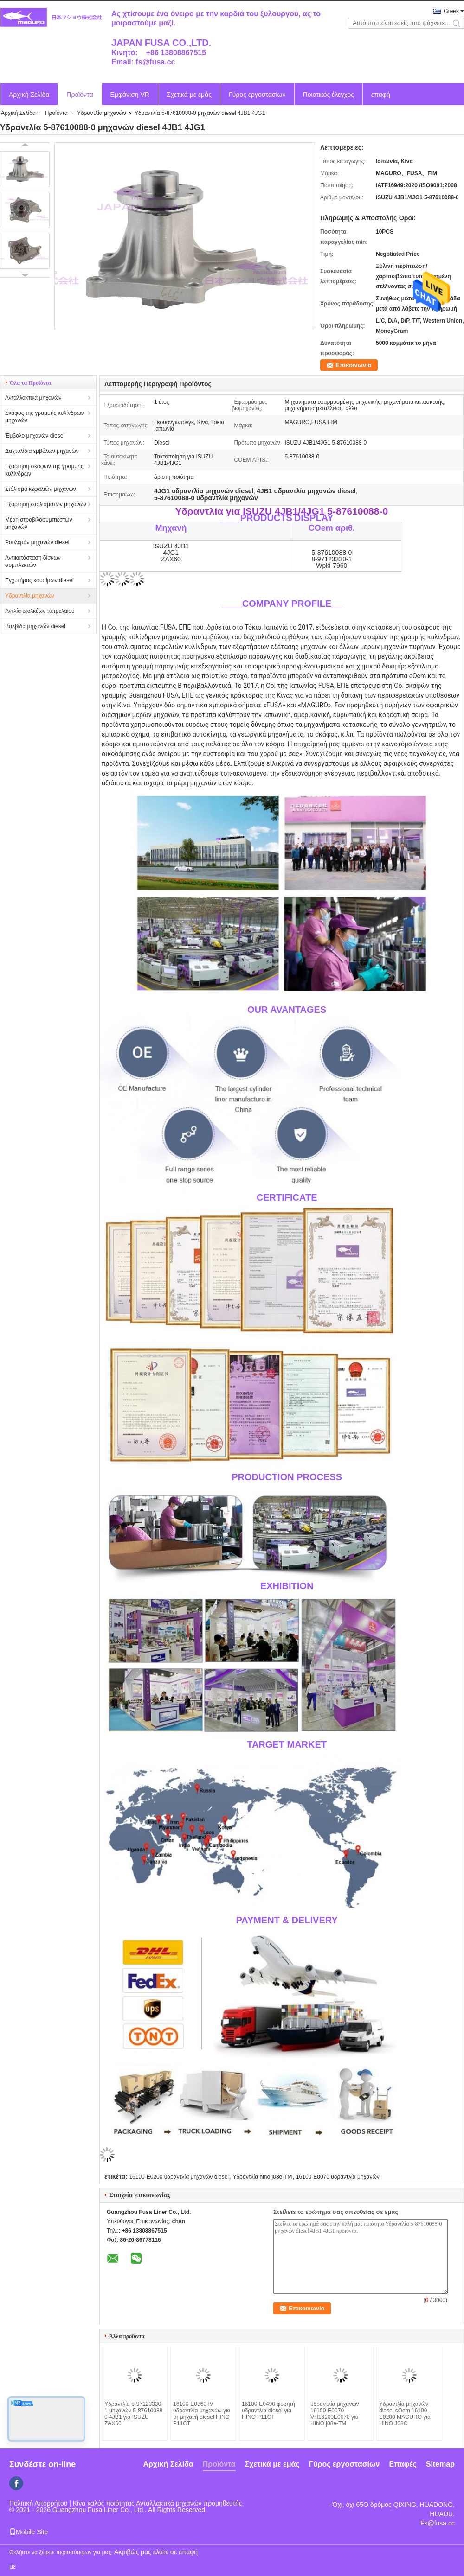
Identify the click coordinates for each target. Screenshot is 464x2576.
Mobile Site (28, 2532)
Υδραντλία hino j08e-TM (262, 2177)
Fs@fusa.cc (437, 2523)
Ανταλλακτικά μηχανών (33, 397)
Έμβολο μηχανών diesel (34, 436)
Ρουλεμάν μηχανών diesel (37, 542)
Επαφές (402, 2464)
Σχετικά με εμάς (189, 94)
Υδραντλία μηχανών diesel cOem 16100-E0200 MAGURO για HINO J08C (405, 2414)
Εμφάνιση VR (129, 94)
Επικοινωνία (353, 365)
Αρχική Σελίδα (29, 94)
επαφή (380, 94)
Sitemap (440, 2464)
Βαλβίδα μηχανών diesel (35, 626)
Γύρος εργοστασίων (257, 94)
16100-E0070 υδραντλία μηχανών (338, 2177)
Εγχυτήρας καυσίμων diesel (39, 580)
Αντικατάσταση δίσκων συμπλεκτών (33, 561)
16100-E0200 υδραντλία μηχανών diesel (179, 2177)
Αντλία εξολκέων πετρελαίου (40, 611)
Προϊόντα (79, 94)
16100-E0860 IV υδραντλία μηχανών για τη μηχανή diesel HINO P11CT (202, 2414)
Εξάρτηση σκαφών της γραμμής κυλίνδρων (44, 470)
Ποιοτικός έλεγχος (328, 94)
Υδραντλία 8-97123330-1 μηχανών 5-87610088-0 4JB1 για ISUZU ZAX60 (134, 2414)
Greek (451, 11)
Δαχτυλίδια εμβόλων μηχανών (42, 451)
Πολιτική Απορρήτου (38, 2503)
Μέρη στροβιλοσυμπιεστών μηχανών (38, 523)
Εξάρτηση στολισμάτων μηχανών (45, 504)
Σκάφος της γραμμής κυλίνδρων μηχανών (44, 417)
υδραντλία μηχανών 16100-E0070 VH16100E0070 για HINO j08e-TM (334, 2414)
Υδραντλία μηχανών (101, 113)
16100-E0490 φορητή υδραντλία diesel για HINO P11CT (268, 2410)
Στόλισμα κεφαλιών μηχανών (40, 489)
